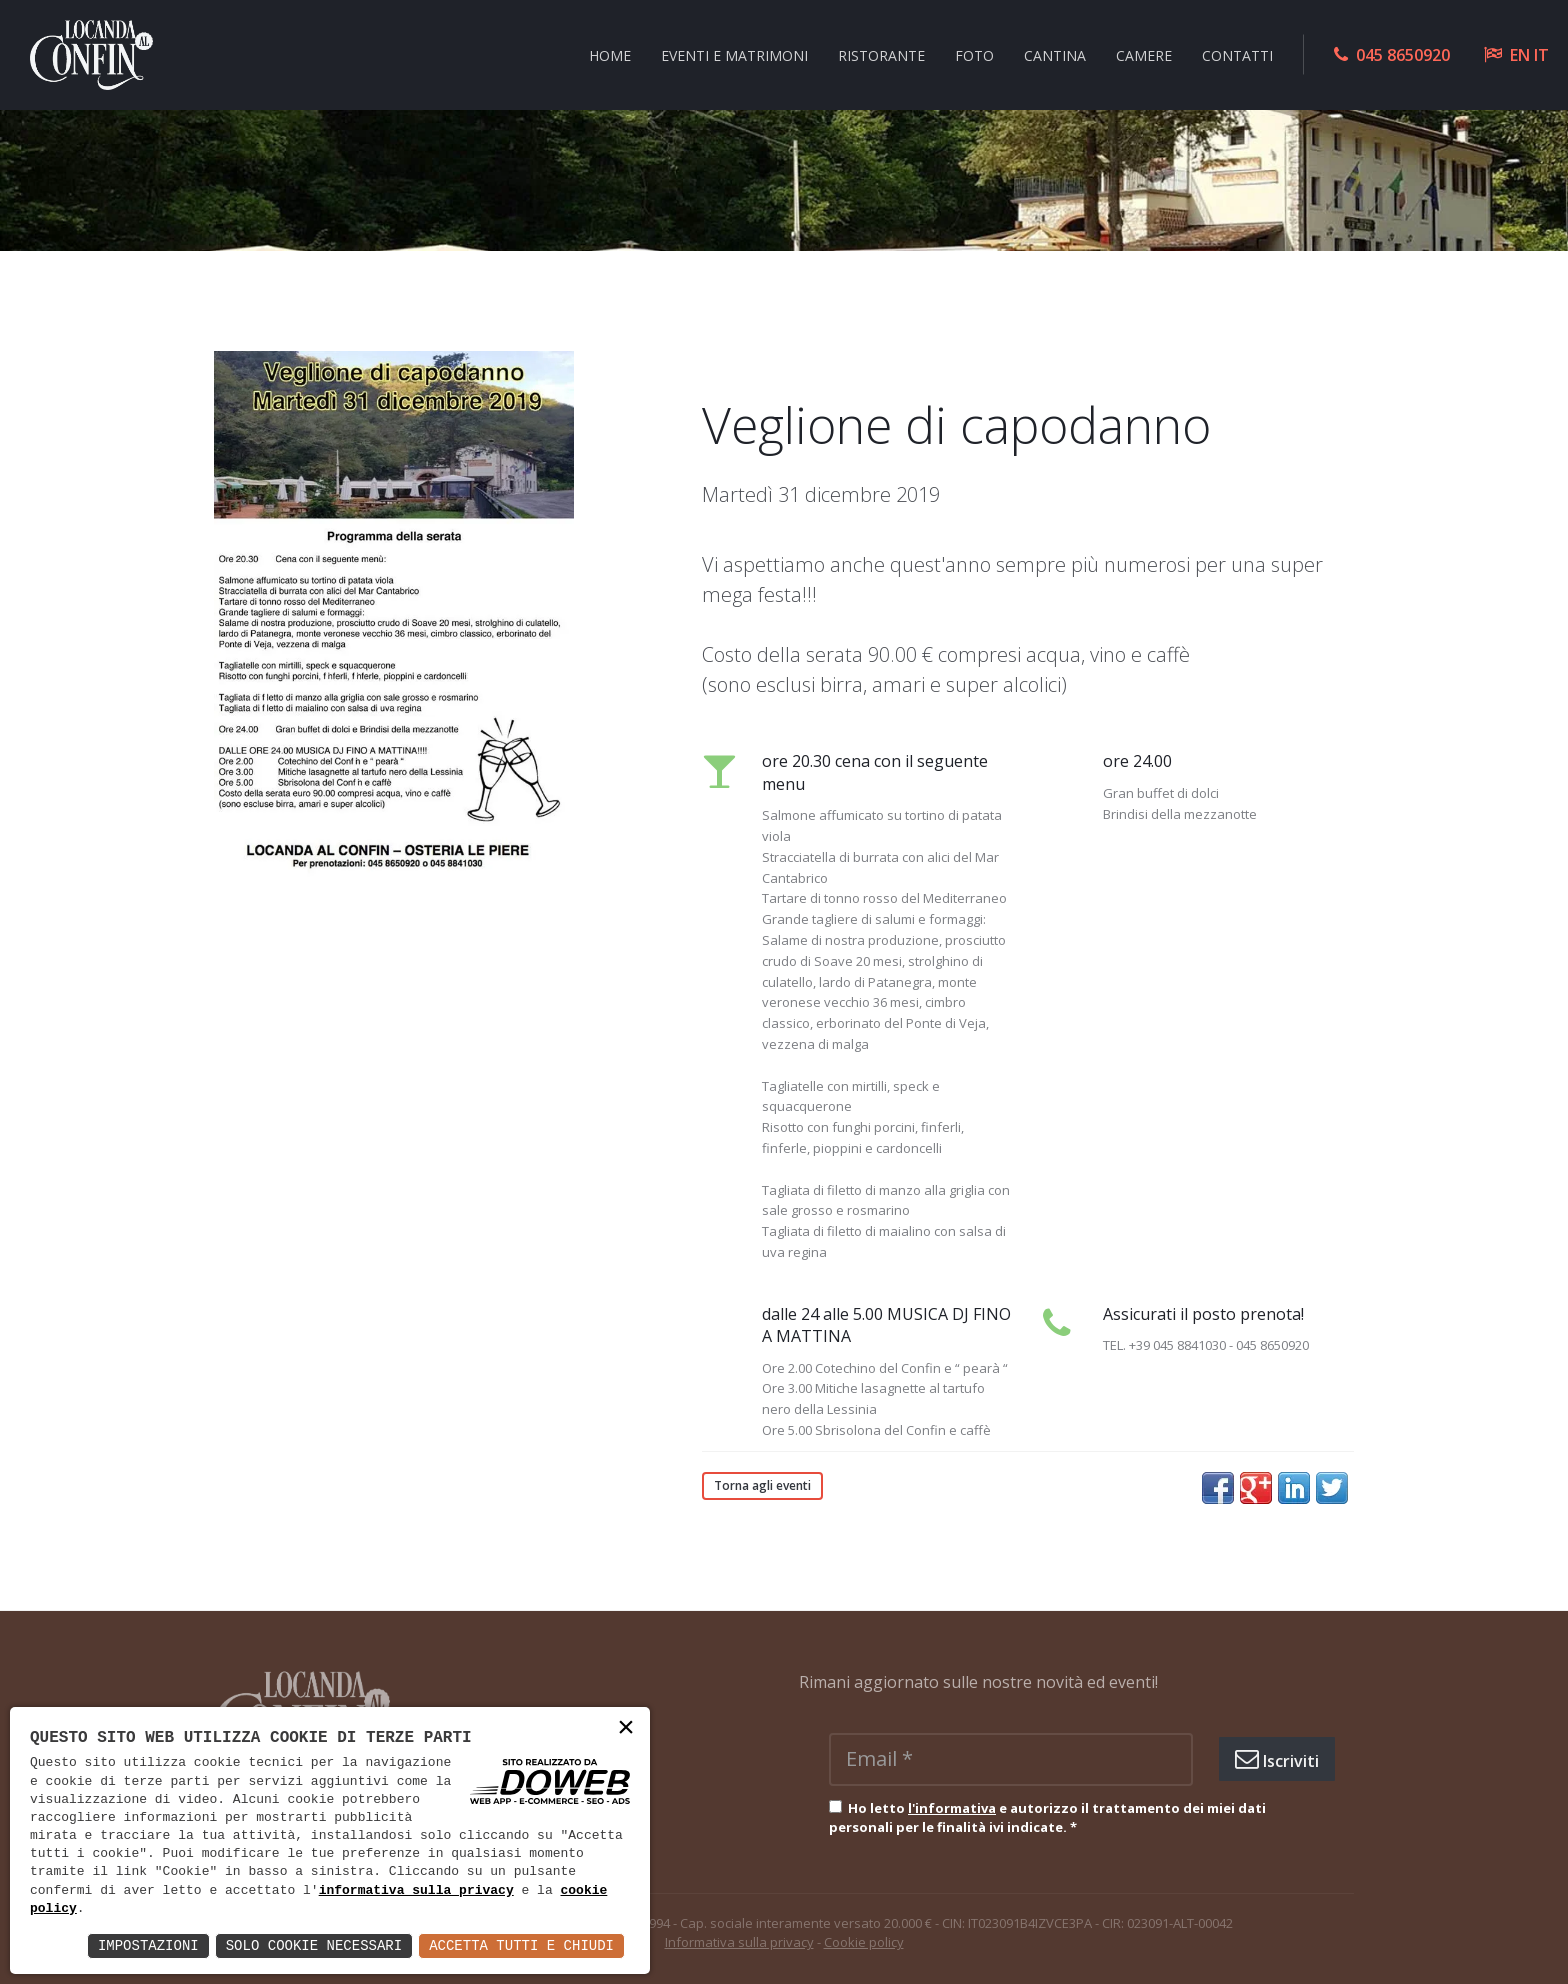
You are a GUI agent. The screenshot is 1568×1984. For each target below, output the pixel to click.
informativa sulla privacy (416, 1891)
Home (610, 54)
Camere (1144, 54)
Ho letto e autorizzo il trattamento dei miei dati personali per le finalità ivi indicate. (1047, 1818)
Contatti (1237, 54)
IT (1541, 55)
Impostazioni (148, 1945)
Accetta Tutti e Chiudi (521, 1945)
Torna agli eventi (762, 1485)
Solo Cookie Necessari (314, 1945)
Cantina (1055, 54)
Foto (974, 54)
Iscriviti (1277, 1759)
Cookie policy (864, 1942)
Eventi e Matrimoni (734, 54)
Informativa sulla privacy (739, 1942)
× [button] (626, 1729)
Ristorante (881, 54)
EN (1520, 55)
